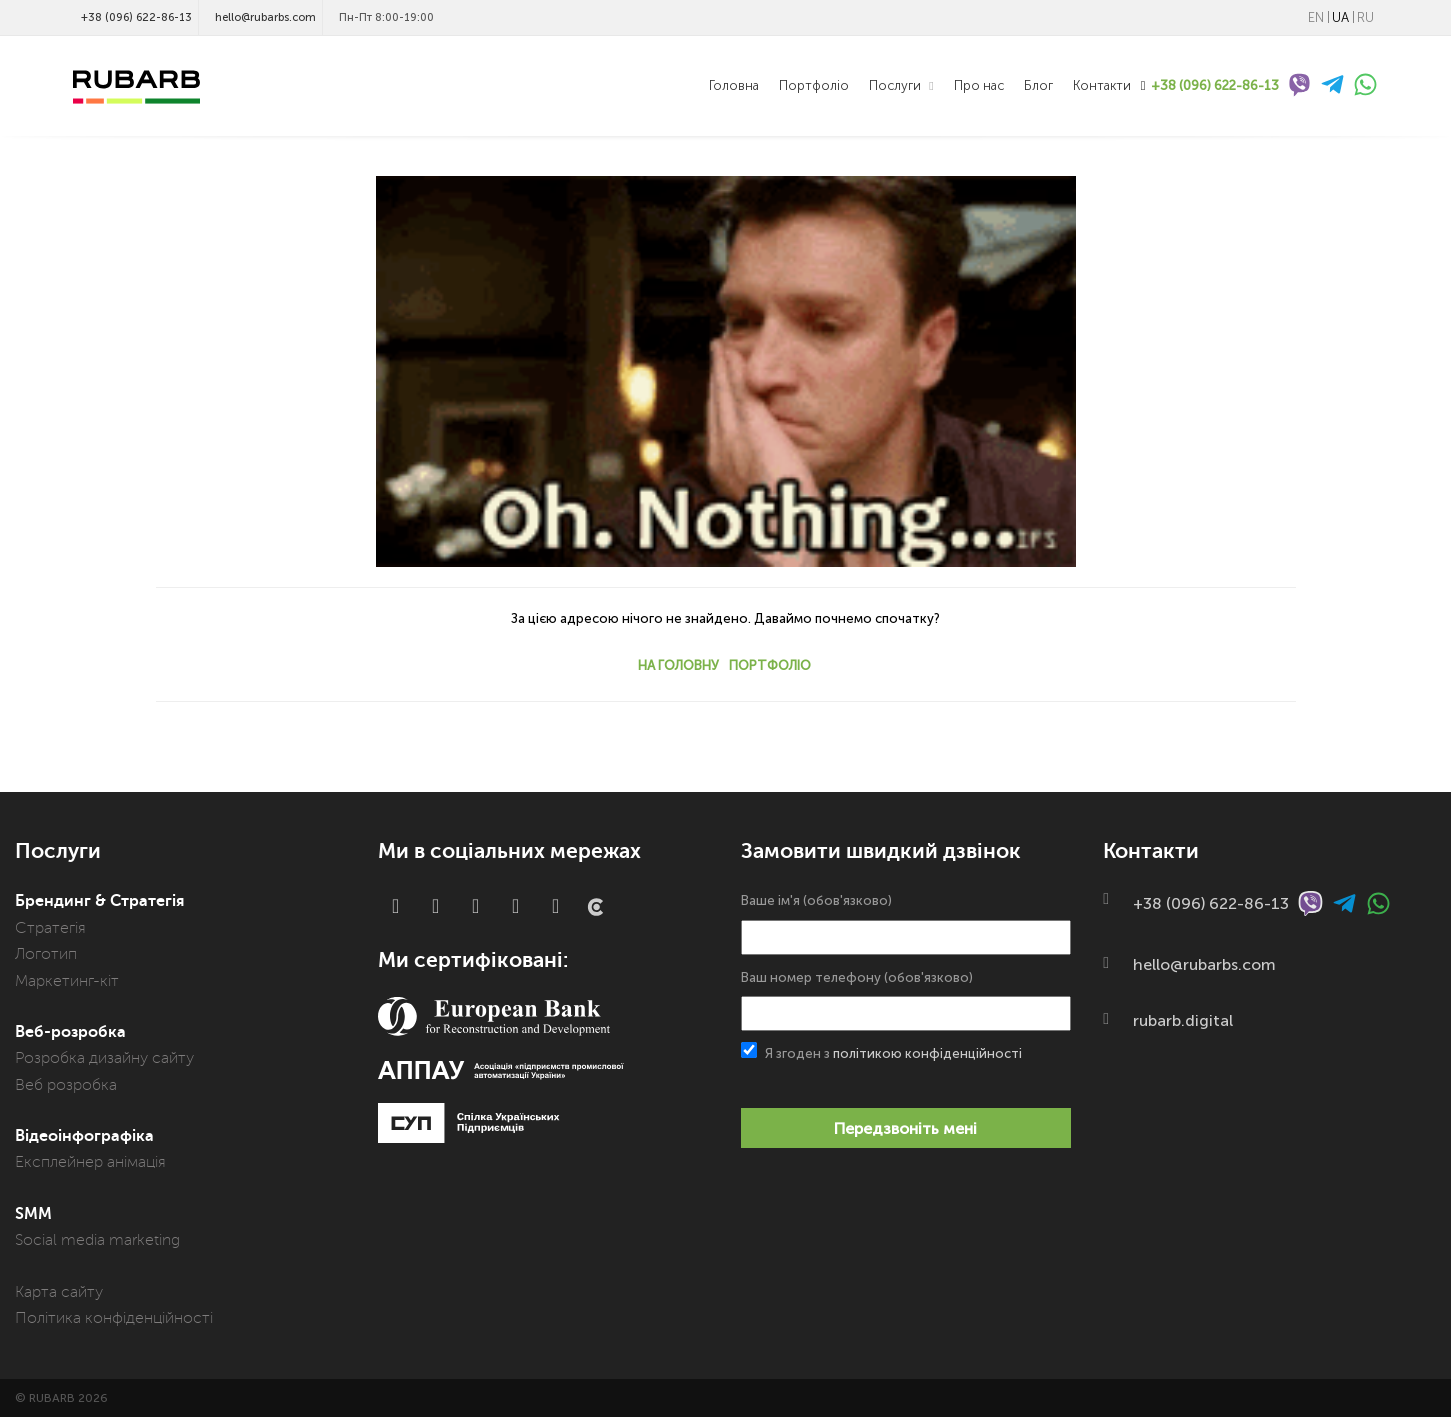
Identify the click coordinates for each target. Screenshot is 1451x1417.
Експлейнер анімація (90, 1162)
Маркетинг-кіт (67, 981)
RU (1365, 17)
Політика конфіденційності (114, 1318)
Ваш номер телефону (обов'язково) (906, 1000)
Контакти (1102, 85)
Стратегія (50, 928)
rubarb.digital (1183, 1020)
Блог (1038, 85)
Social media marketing (97, 1240)
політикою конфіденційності (927, 1053)
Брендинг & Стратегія (99, 901)
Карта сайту (59, 1292)
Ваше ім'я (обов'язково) (906, 923)
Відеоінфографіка (84, 1136)
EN (1316, 17)
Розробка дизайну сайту (104, 1058)
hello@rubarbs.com (265, 17)
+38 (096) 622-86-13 (136, 17)
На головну (678, 665)
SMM (33, 1214)
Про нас (979, 85)
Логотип (46, 954)
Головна (734, 85)
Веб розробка (66, 1085)
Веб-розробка (70, 1032)
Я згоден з (881, 1051)
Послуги (896, 85)
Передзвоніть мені (905, 1128)
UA (1340, 17)
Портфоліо (814, 85)
